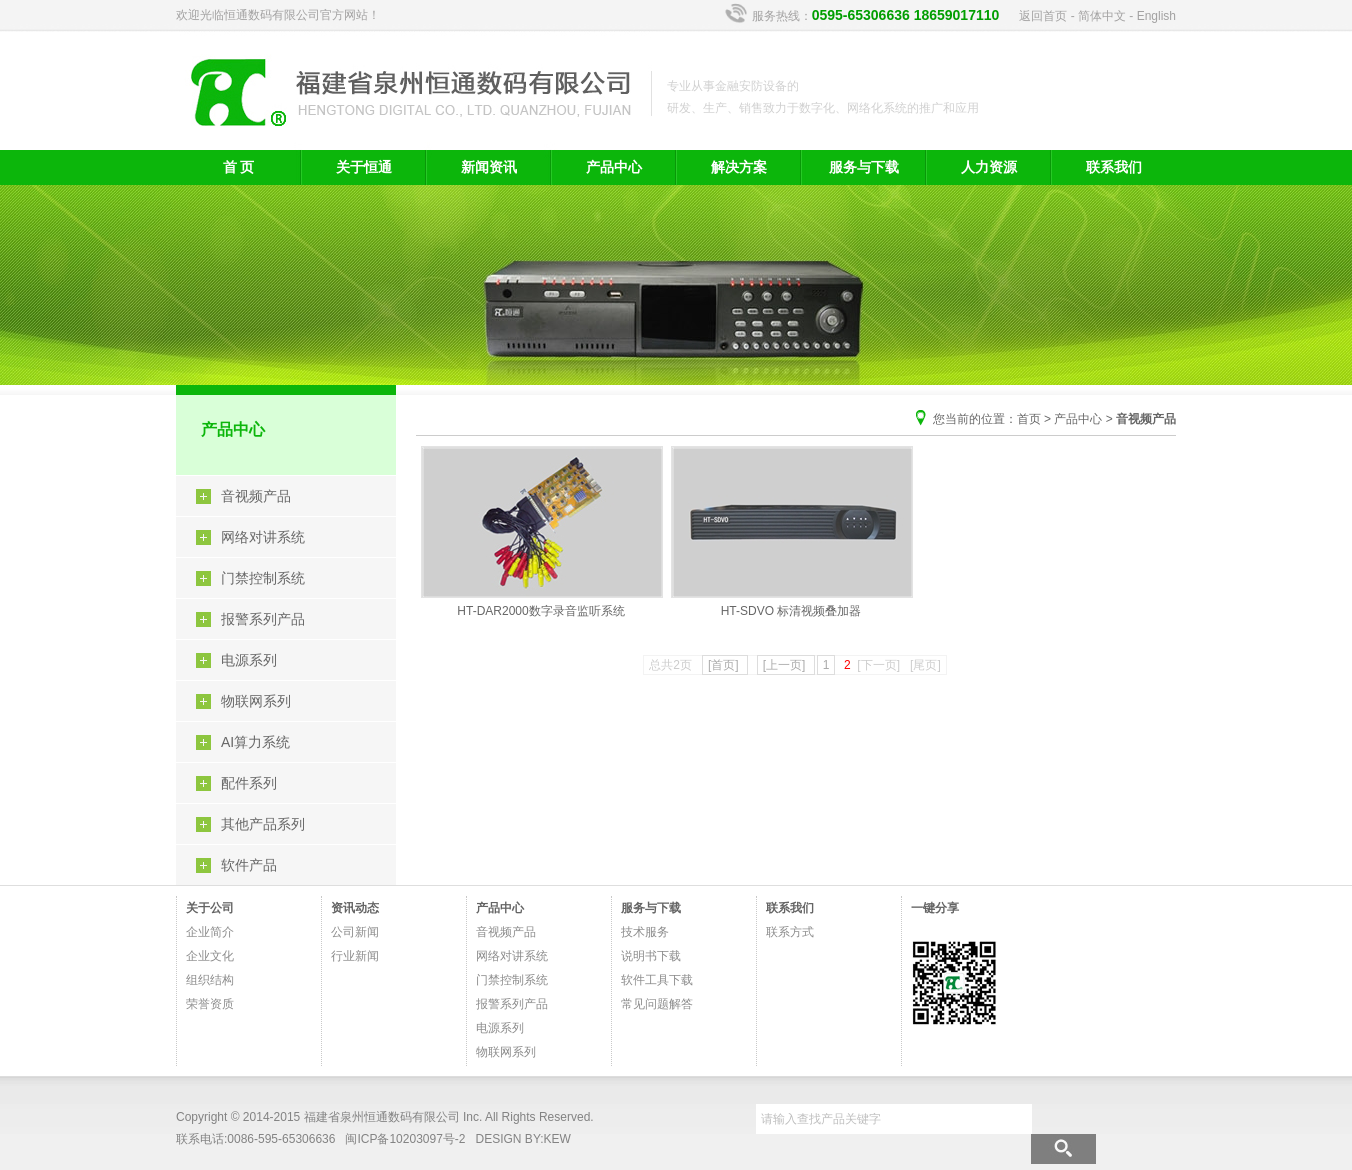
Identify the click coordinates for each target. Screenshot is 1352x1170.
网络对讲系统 (263, 537)
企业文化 (210, 956)
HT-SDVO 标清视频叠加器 (791, 532)
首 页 (239, 167)
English (1156, 16)
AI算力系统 (255, 742)
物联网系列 (256, 701)
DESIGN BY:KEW (523, 1139)
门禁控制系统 (263, 578)
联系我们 (1114, 167)
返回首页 (1043, 16)
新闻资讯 (489, 167)
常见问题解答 (657, 1004)
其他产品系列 (263, 824)
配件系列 (249, 783)
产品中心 (614, 167)
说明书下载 (651, 956)
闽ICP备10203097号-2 (405, 1139)
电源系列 (249, 660)
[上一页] (786, 665)
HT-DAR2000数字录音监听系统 (541, 532)
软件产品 (249, 865)
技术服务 (645, 932)
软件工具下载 (657, 980)
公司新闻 (355, 932)
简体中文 (1102, 16)
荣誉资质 (210, 1004)
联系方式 (790, 932)
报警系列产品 (263, 619)
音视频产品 (256, 496)
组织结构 (210, 980)
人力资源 (989, 167)
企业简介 (210, 932)
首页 (1029, 419)
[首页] (725, 665)
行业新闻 (355, 956)
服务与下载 (864, 167)
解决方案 (739, 167)
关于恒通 (364, 167)
